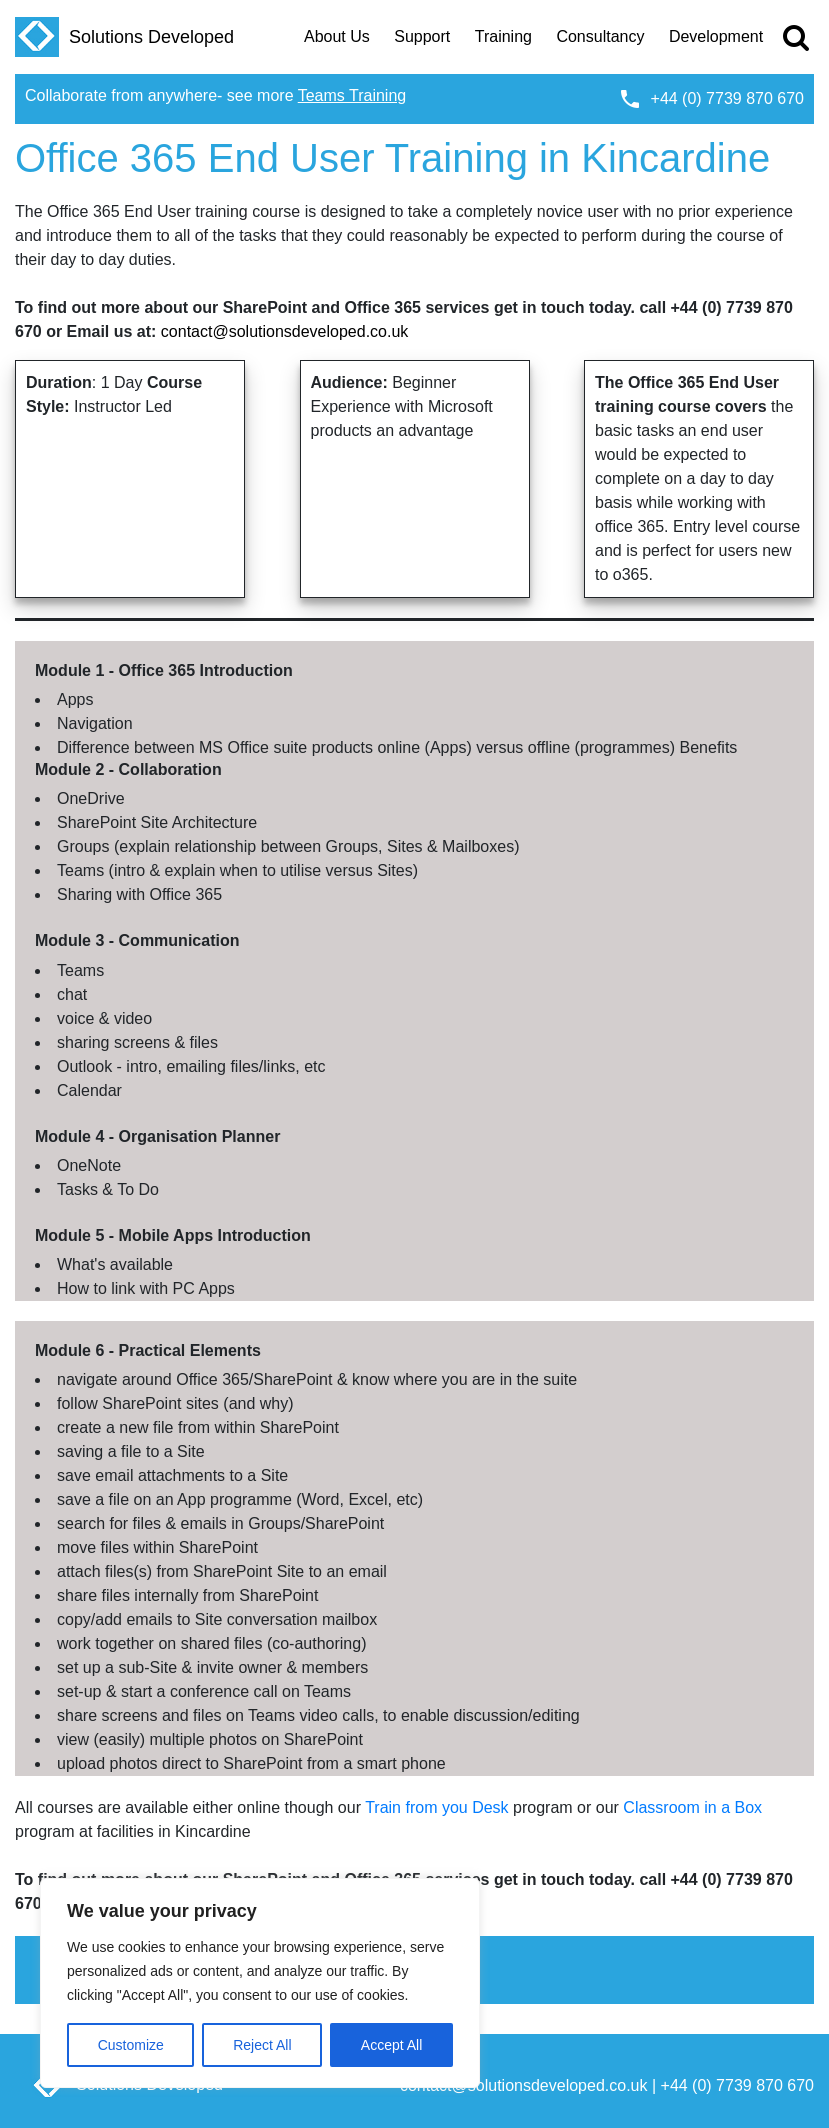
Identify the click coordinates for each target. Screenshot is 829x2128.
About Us (337, 36)
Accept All (391, 2045)
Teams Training (352, 95)
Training (503, 36)
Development (716, 36)
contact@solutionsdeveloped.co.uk (285, 331)
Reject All (262, 2045)
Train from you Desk (436, 1807)
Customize (131, 2045)
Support (422, 36)
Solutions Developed (124, 37)
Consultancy (600, 36)
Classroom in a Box (692, 1807)
